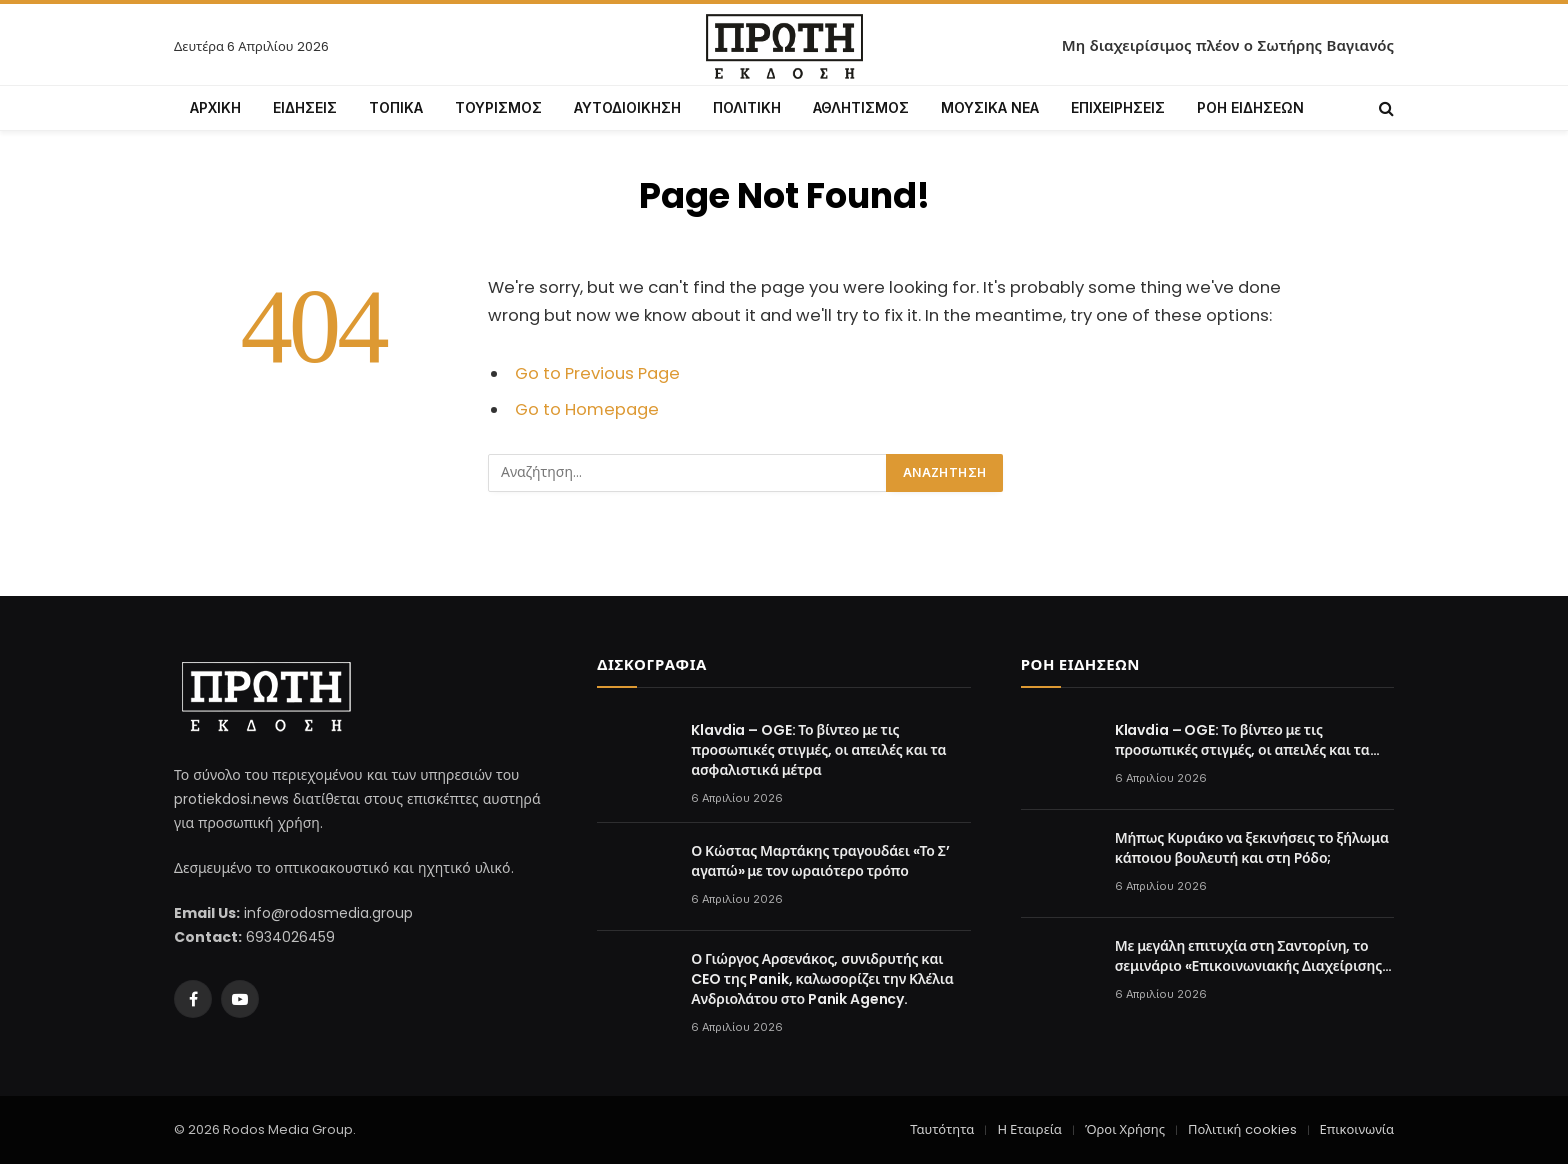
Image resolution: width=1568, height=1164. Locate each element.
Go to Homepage (587, 409)
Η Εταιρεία (1029, 1129)
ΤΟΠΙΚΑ (396, 107)
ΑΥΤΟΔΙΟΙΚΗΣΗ (627, 107)
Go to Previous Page (597, 373)
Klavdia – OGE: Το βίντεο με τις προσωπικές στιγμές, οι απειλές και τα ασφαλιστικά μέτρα (818, 750)
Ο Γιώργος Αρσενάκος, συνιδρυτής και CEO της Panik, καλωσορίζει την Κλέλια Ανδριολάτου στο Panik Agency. (822, 979)
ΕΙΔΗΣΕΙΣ (305, 107)
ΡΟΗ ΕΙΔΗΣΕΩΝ (1250, 107)
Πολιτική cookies (1242, 1129)
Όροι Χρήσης (1125, 1129)
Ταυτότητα (942, 1129)
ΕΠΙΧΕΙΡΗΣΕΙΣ (1118, 107)
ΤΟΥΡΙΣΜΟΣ (498, 107)
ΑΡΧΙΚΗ (215, 107)
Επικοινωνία (1357, 1129)
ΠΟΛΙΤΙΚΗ (747, 107)
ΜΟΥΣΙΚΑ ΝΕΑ (990, 107)
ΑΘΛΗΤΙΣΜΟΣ (861, 107)
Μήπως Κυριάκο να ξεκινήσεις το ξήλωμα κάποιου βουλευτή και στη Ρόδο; (1252, 848)
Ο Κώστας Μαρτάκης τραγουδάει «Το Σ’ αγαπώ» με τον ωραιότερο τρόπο (820, 861)
